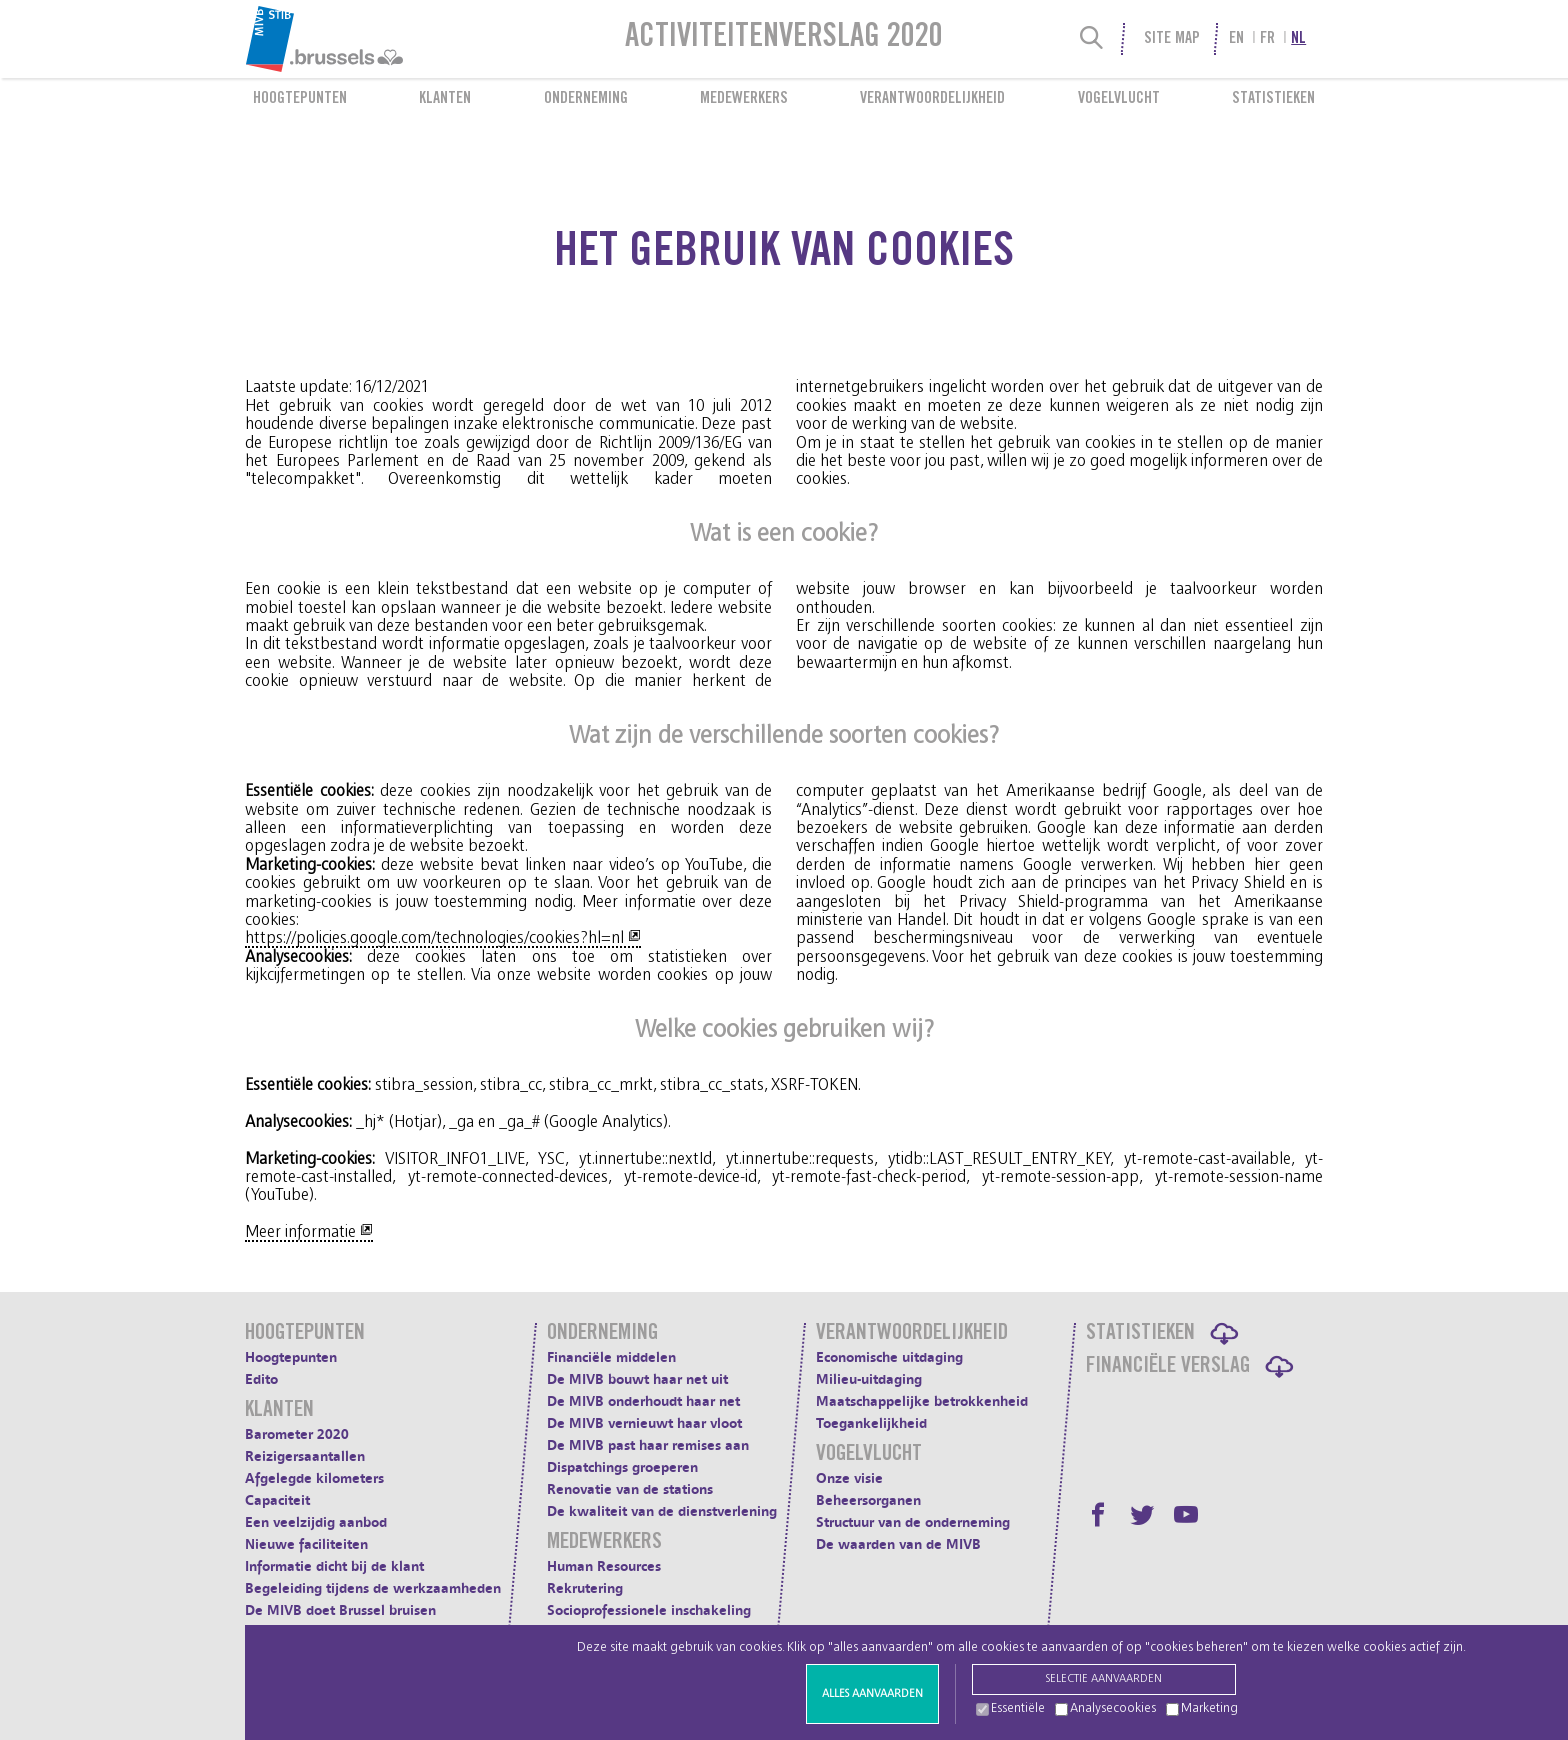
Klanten (445, 99)
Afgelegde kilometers (314, 1478)
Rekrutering (585, 1588)
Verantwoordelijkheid (932, 99)
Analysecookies (1113, 1708)
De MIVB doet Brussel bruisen (340, 1610)
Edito (261, 1379)
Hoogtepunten (300, 99)
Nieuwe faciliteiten (306, 1544)
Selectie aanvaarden (1104, 1678)
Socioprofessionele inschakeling (649, 1610)
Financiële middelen (611, 1357)
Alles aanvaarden (872, 1693)
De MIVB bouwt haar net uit (637, 1379)
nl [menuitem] (1298, 39)
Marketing (1209, 1708)
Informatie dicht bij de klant (334, 1566)
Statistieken (1273, 99)
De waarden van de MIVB (898, 1544)
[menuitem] (373, 39)
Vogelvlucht (1119, 99)
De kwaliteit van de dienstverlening (662, 1511)
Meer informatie (300, 1232)
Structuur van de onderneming (913, 1522)
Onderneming (586, 99)
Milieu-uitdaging (869, 1379)
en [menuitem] (1236, 39)
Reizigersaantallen (305, 1456)
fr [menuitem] (1267, 39)
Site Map (1172, 39)
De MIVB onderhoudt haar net (643, 1401)
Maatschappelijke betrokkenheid (922, 1401)
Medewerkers (744, 99)
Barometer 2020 (297, 1434)
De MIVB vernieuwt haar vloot (644, 1423)
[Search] (1092, 39)
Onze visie (849, 1478)
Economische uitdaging (889, 1357)
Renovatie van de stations (630, 1489)
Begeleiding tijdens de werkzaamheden (373, 1588)
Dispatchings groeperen (622, 1467)
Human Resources (604, 1566)
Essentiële (1018, 1708)
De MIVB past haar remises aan (648, 1445)
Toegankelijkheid (871, 1423)
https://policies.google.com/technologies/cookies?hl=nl (434, 938)
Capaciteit (277, 1500)
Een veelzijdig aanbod (316, 1522)
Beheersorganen (868, 1500)
